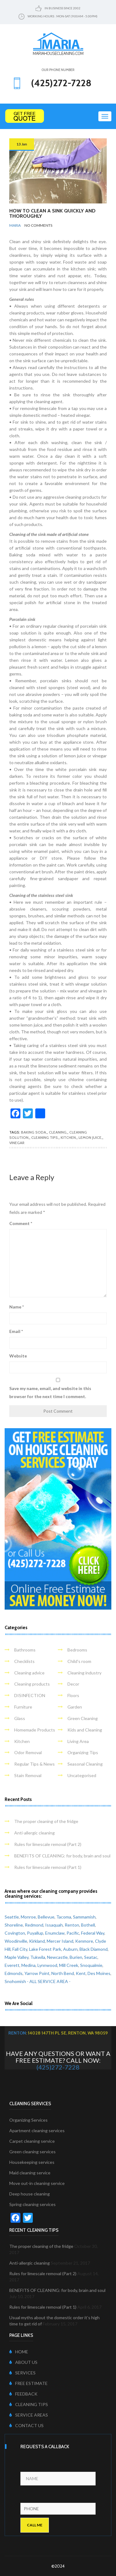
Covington (15, 1933)
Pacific (73, 1933)
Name (16, 1306)
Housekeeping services (31, 2162)
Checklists (24, 1661)
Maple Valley (16, 1957)
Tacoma (63, 1916)
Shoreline (14, 1925)
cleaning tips (44, 1137)
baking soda (33, 1132)
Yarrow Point (36, 1973)
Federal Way (92, 1933)
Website (18, 1355)
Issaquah (54, 1925)
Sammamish (84, 1916)
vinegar (16, 1142)
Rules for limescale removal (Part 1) (47, 1867)
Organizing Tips (82, 1752)
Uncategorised (81, 1775)
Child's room (79, 1661)
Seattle (12, 1916)
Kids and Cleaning (84, 1729)
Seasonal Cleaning (85, 1764)
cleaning (58, 1132)
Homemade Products (34, 1729)
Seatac (90, 1957)
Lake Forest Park (45, 1949)
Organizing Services (28, 2120)
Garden (74, 1706)
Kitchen (22, 1741)
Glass (19, 1718)
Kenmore (84, 1941)
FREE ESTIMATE (28, 2383)
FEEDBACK (23, 2393)
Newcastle (57, 1957)
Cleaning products (32, 1684)
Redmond (34, 1925)
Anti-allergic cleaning (34, 1832)
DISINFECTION (29, 1695)
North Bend (62, 1973)
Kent (81, 1973)
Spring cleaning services (32, 2204)
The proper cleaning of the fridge (46, 1821)
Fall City (19, 1949)
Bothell (88, 1925)
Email (16, 1331)
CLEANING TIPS (28, 2404)
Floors (73, 1695)
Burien (76, 1957)
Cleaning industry (84, 1672)
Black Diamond (93, 1949)
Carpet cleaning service (32, 2141)
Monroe (28, 1916)
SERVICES (22, 2372)
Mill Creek (68, 1965)
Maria (15, 225)
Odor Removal (28, 1752)
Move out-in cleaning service (37, 2183)
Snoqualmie (91, 1965)
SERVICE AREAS (28, 2415)
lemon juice (90, 1137)
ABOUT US (23, 2362)
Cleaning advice (29, 1672)
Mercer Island (60, 1941)
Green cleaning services (32, 2151)
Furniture (23, 1706)
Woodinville (16, 1941)
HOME (18, 2351)
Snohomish (15, 1981)
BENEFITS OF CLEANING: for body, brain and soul (62, 1855)
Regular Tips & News (34, 1764)
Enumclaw (55, 1933)
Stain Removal (27, 1775)
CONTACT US (26, 2425)
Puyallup (35, 1933)
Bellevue (46, 1916)
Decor (73, 1684)
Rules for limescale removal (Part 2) (47, 1844)
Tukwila (37, 1957)
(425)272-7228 (58, 2067)
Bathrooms (25, 1649)
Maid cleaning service (29, 2172)
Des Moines (99, 1973)
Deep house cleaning (29, 2193)
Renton (72, 1925)
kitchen (68, 1137)
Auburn (70, 1949)
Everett (12, 1965)
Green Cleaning (82, 1718)
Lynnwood (47, 1965)
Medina (28, 1965)
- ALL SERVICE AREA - (49, 1981)
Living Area (78, 1741)
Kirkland (37, 1941)
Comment (20, 1223)
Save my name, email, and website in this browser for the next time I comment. (50, 1392)
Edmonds (14, 1973)
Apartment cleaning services (37, 2130)
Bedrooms (77, 1649)
